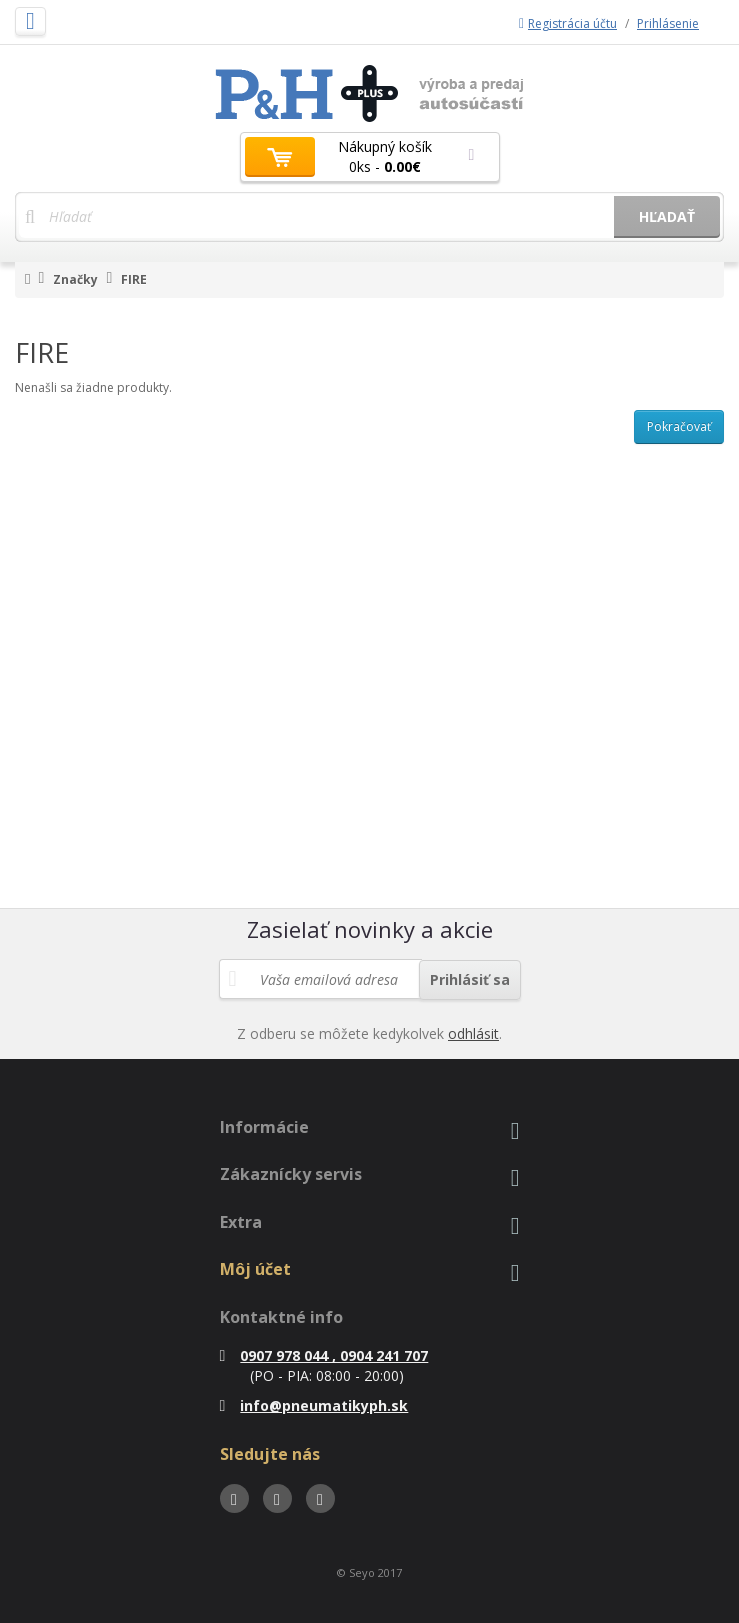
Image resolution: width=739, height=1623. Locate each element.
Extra (241, 1222)
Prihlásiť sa (470, 979)
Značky (75, 279)
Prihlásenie (668, 23)
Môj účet (255, 1269)
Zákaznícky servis (291, 1174)
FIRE (134, 279)
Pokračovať (679, 426)
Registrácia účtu (568, 23)
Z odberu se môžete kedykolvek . (369, 1033)
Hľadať (667, 216)
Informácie (264, 1127)
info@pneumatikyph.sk (314, 1405)
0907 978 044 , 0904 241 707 (324, 1355)
